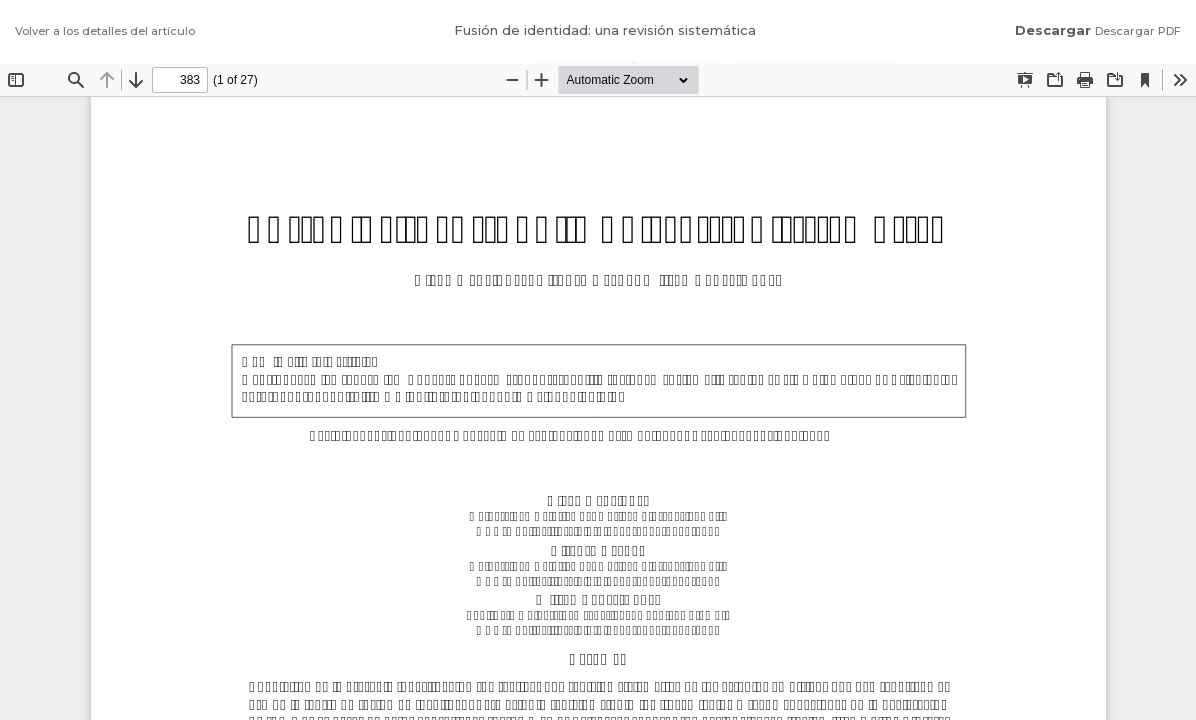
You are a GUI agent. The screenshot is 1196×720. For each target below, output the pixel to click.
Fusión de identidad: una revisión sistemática (605, 30)
